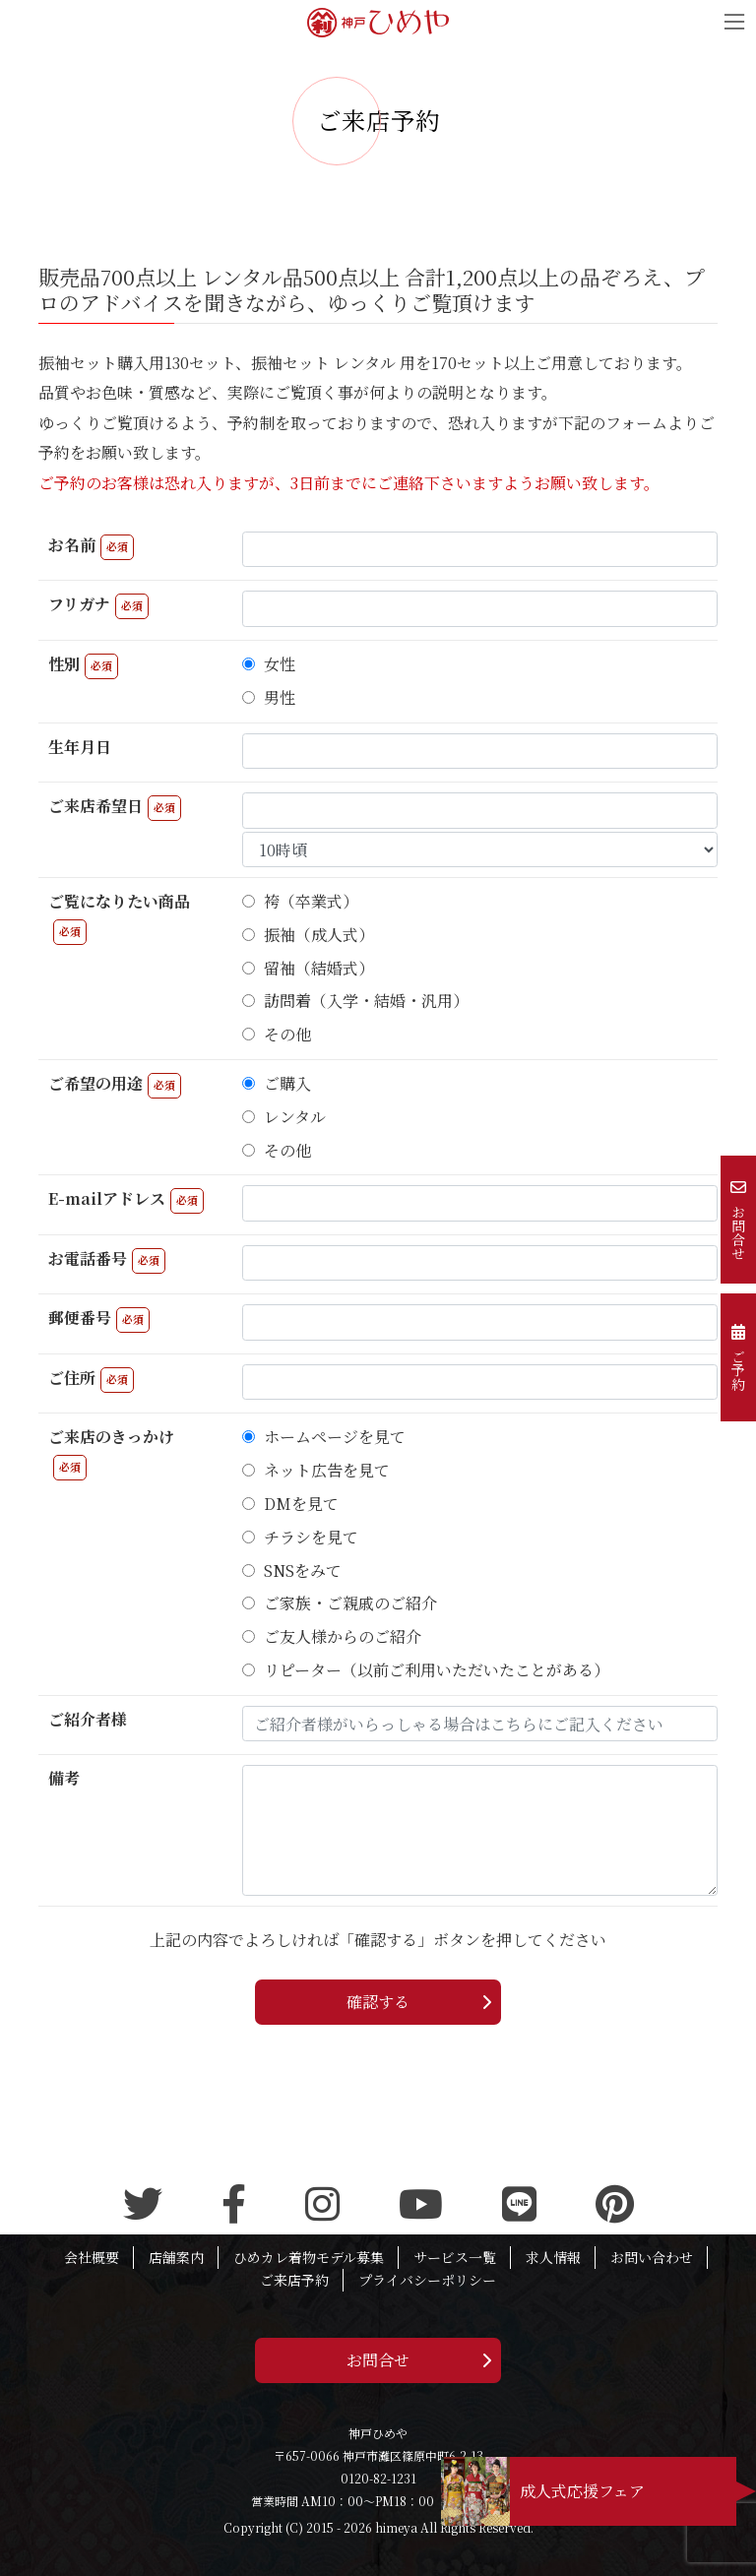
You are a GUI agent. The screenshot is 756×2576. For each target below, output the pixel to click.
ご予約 (738, 1357)
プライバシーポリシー (427, 2280)
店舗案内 (176, 2257)
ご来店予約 (294, 2280)
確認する (378, 2001)
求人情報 (553, 2257)
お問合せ (378, 2360)
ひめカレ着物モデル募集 (308, 2257)
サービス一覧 (454, 2257)
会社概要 (91, 2257)
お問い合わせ (651, 2257)
